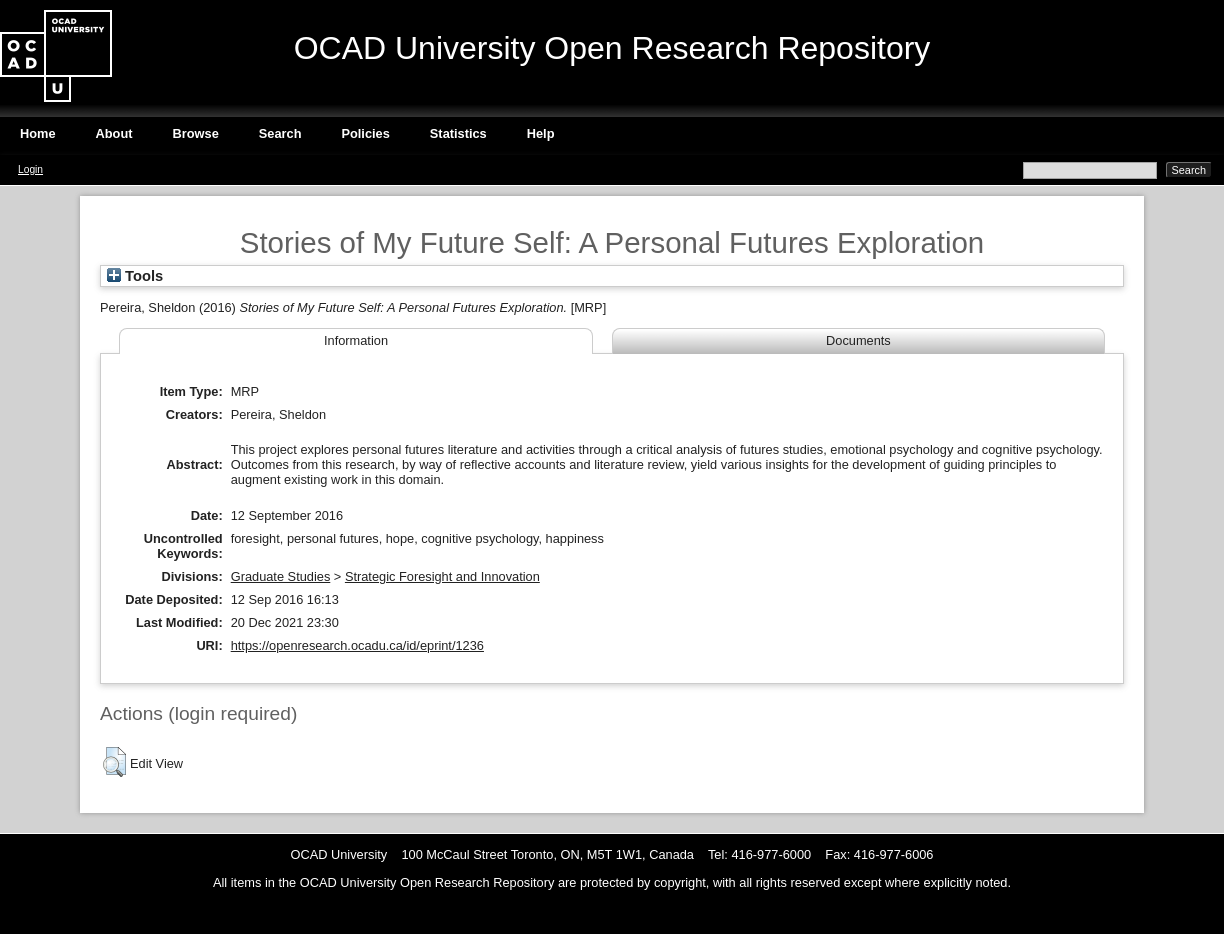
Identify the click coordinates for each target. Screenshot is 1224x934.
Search (280, 133)
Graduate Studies (281, 576)
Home (38, 133)
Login (30, 169)
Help (541, 133)
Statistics (458, 133)
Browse (196, 133)
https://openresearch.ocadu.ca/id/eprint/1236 (357, 645)
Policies (365, 133)
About (114, 133)
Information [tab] (356, 340)
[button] (114, 762)
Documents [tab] (858, 340)
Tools (135, 276)
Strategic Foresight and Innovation (442, 576)
